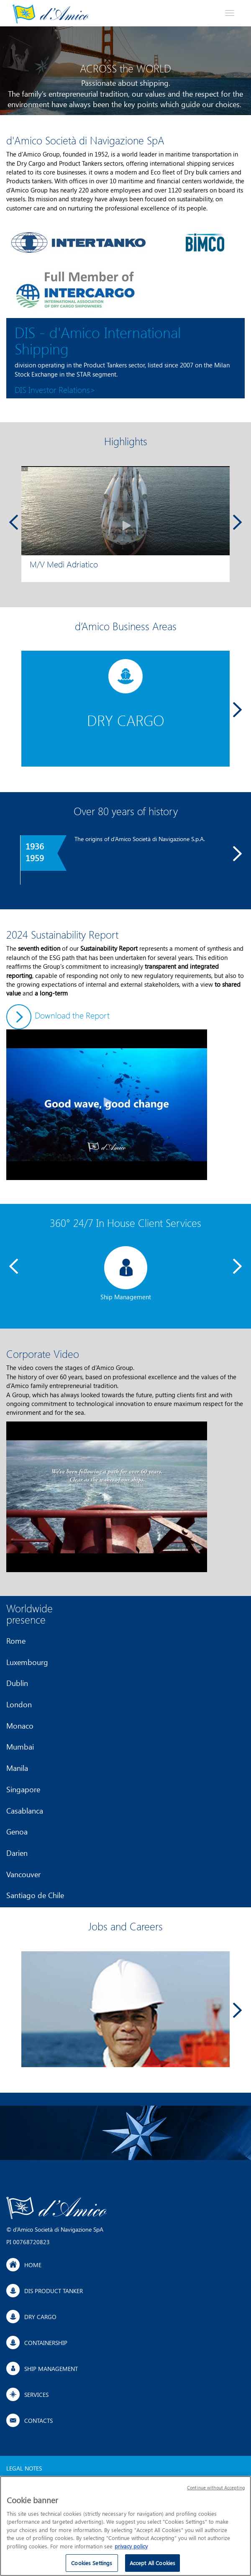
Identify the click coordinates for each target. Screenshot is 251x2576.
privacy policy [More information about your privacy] (131, 2549)
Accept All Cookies (152, 2566)
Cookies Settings (91, 2566)
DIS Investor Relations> (55, 389)
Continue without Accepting (216, 2491)
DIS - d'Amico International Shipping (98, 340)
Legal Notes (24, 2468)
